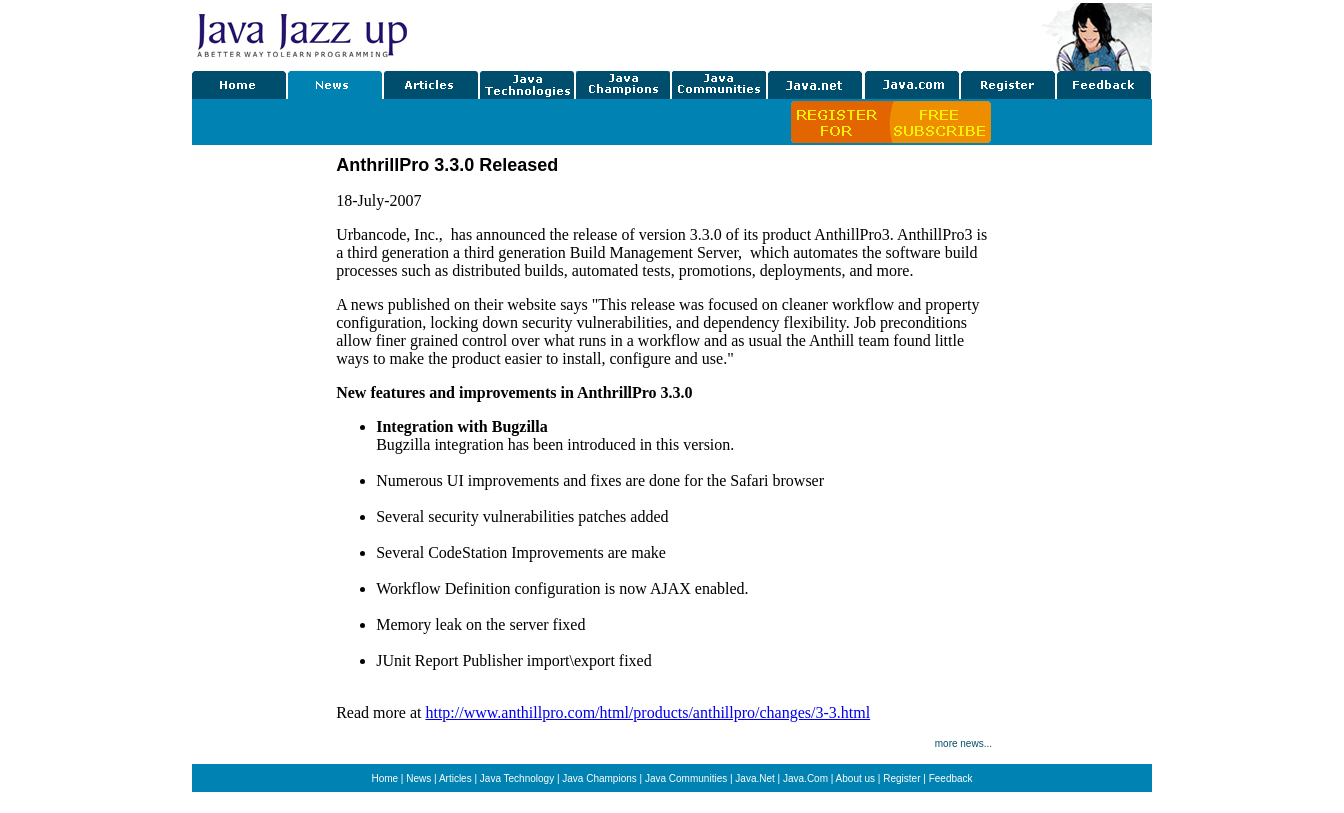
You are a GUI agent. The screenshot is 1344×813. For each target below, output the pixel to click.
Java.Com (805, 778)
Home (384, 778)
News (418, 778)
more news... (963, 743)
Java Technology (517, 778)
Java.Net (754, 778)
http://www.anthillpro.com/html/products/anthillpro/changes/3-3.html (647, 712)
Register (901, 778)
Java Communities (686, 778)
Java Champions (599, 778)
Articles (455, 778)
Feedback (951, 778)
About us (855, 778)
